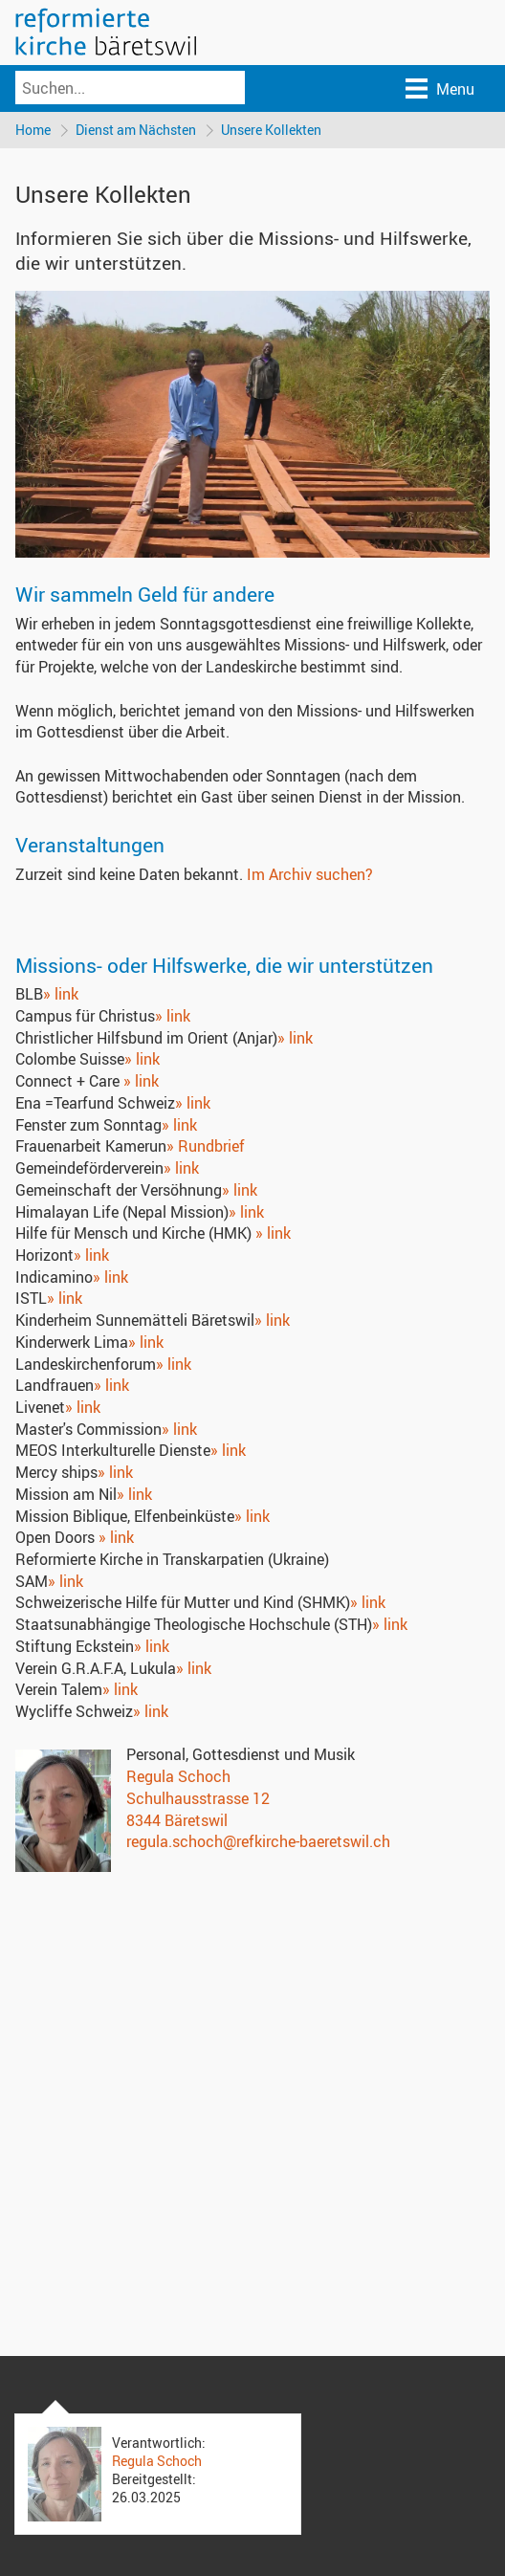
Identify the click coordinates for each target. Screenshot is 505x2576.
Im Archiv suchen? (310, 874)
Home (33, 130)
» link (60, 993)
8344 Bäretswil (177, 1820)
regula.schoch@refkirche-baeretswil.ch (258, 1841)
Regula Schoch (178, 1776)
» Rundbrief (205, 1145)
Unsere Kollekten (271, 130)
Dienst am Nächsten (136, 130)
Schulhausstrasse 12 (198, 1798)
